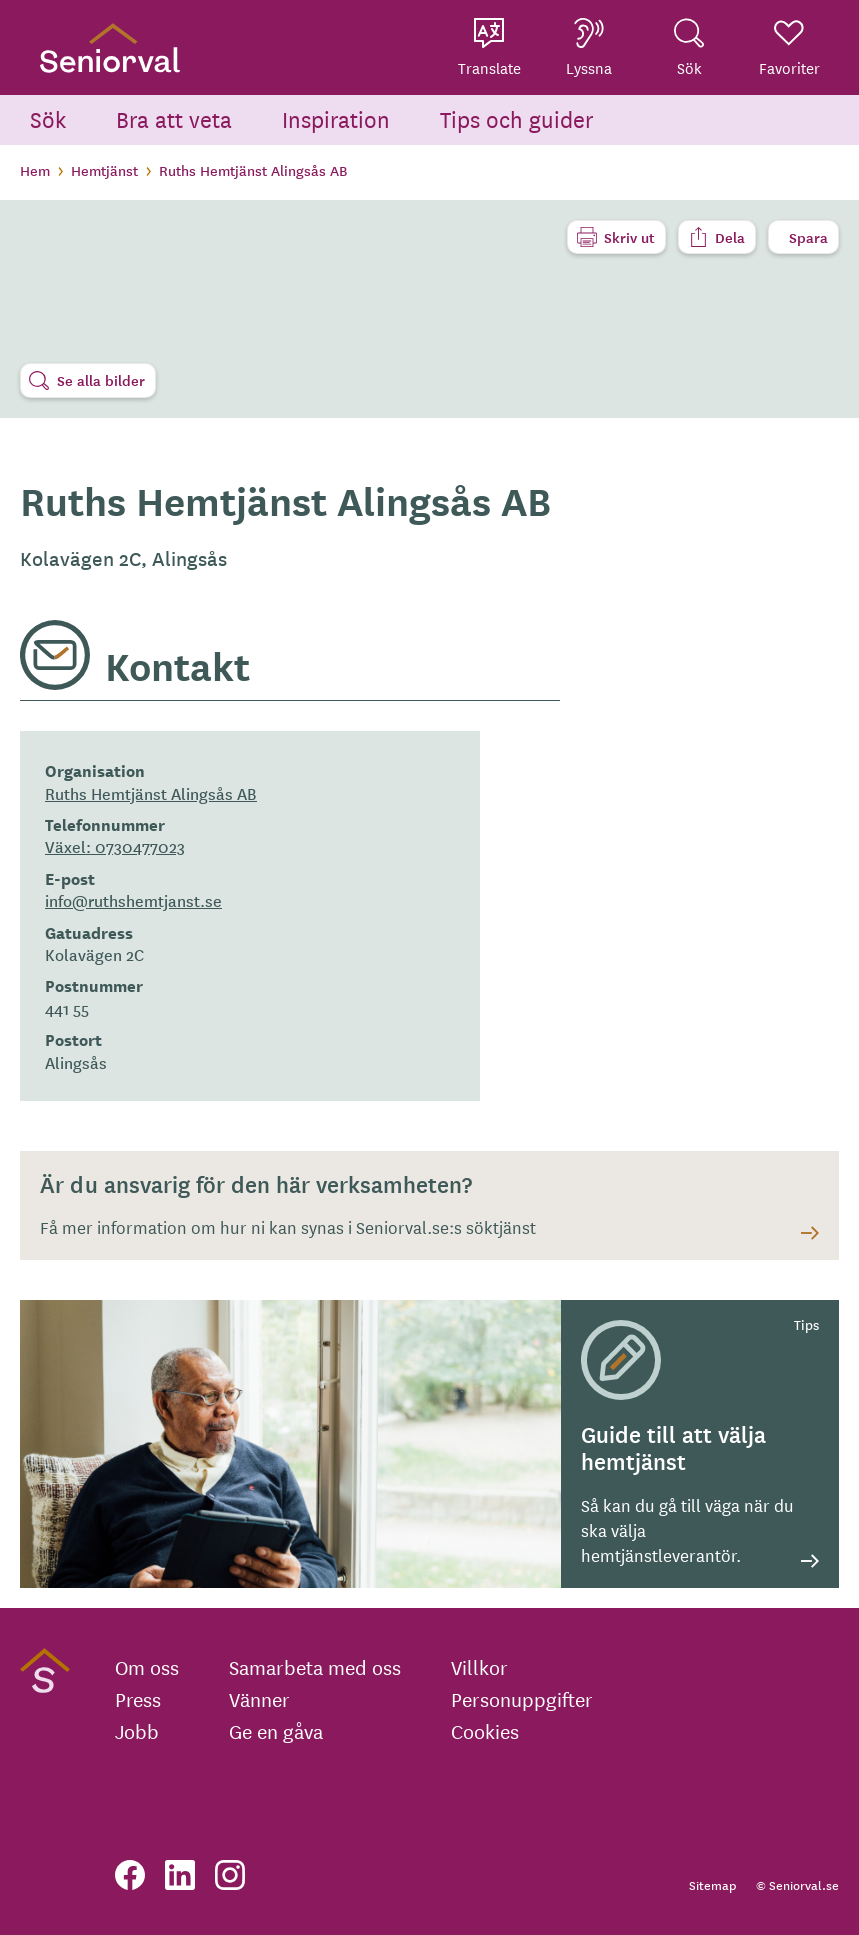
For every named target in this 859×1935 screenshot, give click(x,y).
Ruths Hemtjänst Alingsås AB (151, 793)
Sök (48, 118)
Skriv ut (629, 237)
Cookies (485, 1731)
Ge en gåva (276, 1731)
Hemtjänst (104, 170)
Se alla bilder (101, 380)
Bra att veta (174, 118)
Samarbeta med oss (315, 1667)
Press (138, 1699)
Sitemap (712, 1884)
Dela (730, 237)
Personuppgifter (522, 1699)
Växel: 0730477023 (115, 846)
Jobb (137, 1731)
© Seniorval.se (797, 1884)
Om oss (147, 1667)
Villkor (479, 1667)
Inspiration (336, 118)
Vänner (259, 1699)
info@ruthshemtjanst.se (133, 900)
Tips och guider (517, 118)
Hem (35, 170)
